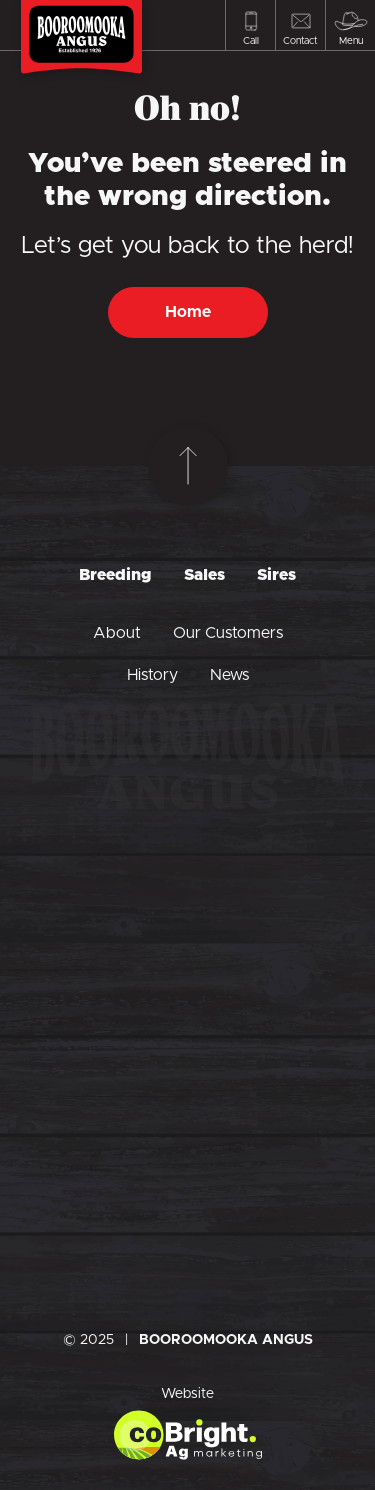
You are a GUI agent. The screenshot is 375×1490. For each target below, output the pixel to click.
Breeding (115, 575)
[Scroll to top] (188, 466)
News (229, 675)
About (117, 633)
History (152, 675)
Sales (204, 575)
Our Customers (228, 633)
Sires (276, 575)
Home (188, 312)
